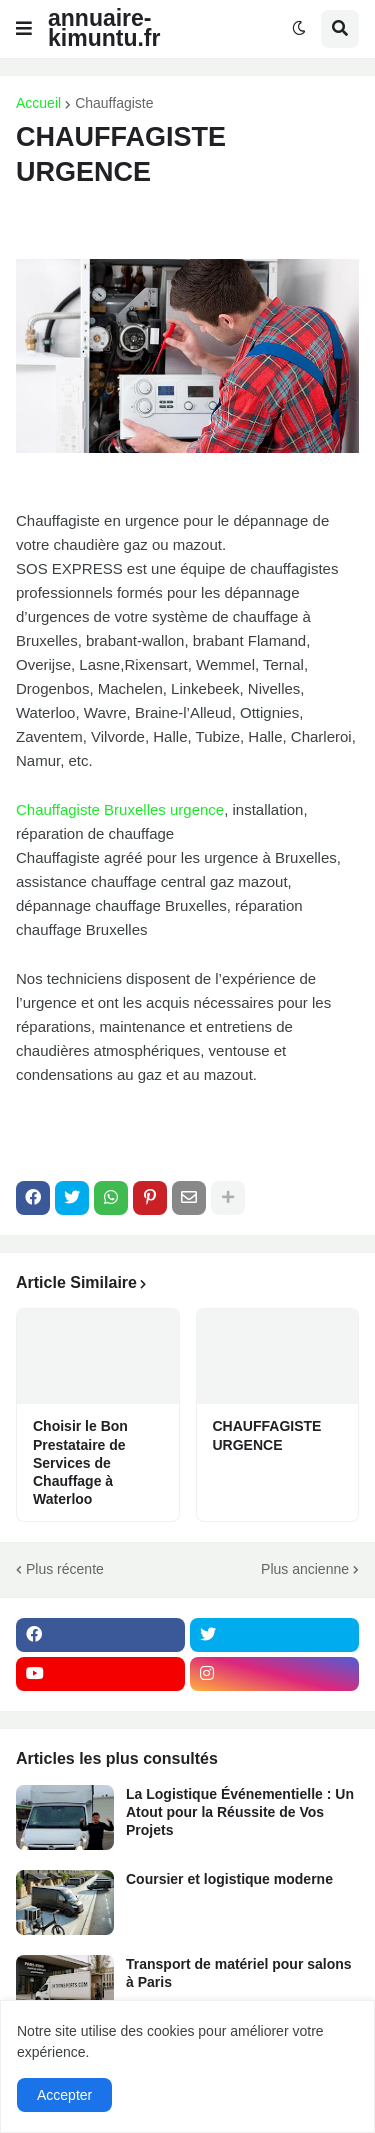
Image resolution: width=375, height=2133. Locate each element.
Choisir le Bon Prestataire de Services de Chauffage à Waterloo (80, 1462)
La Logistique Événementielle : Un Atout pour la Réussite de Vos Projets (240, 1812)
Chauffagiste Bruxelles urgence (120, 809)
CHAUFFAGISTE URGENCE (267, 1435)
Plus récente (65, 1569)
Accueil (38, 103)
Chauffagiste (114, 103)
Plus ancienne (305, 1569)
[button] (24, 29)
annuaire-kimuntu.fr (104, 28)
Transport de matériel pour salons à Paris (239, 1973)
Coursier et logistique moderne (229, 1879)
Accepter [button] (64, 2095)
